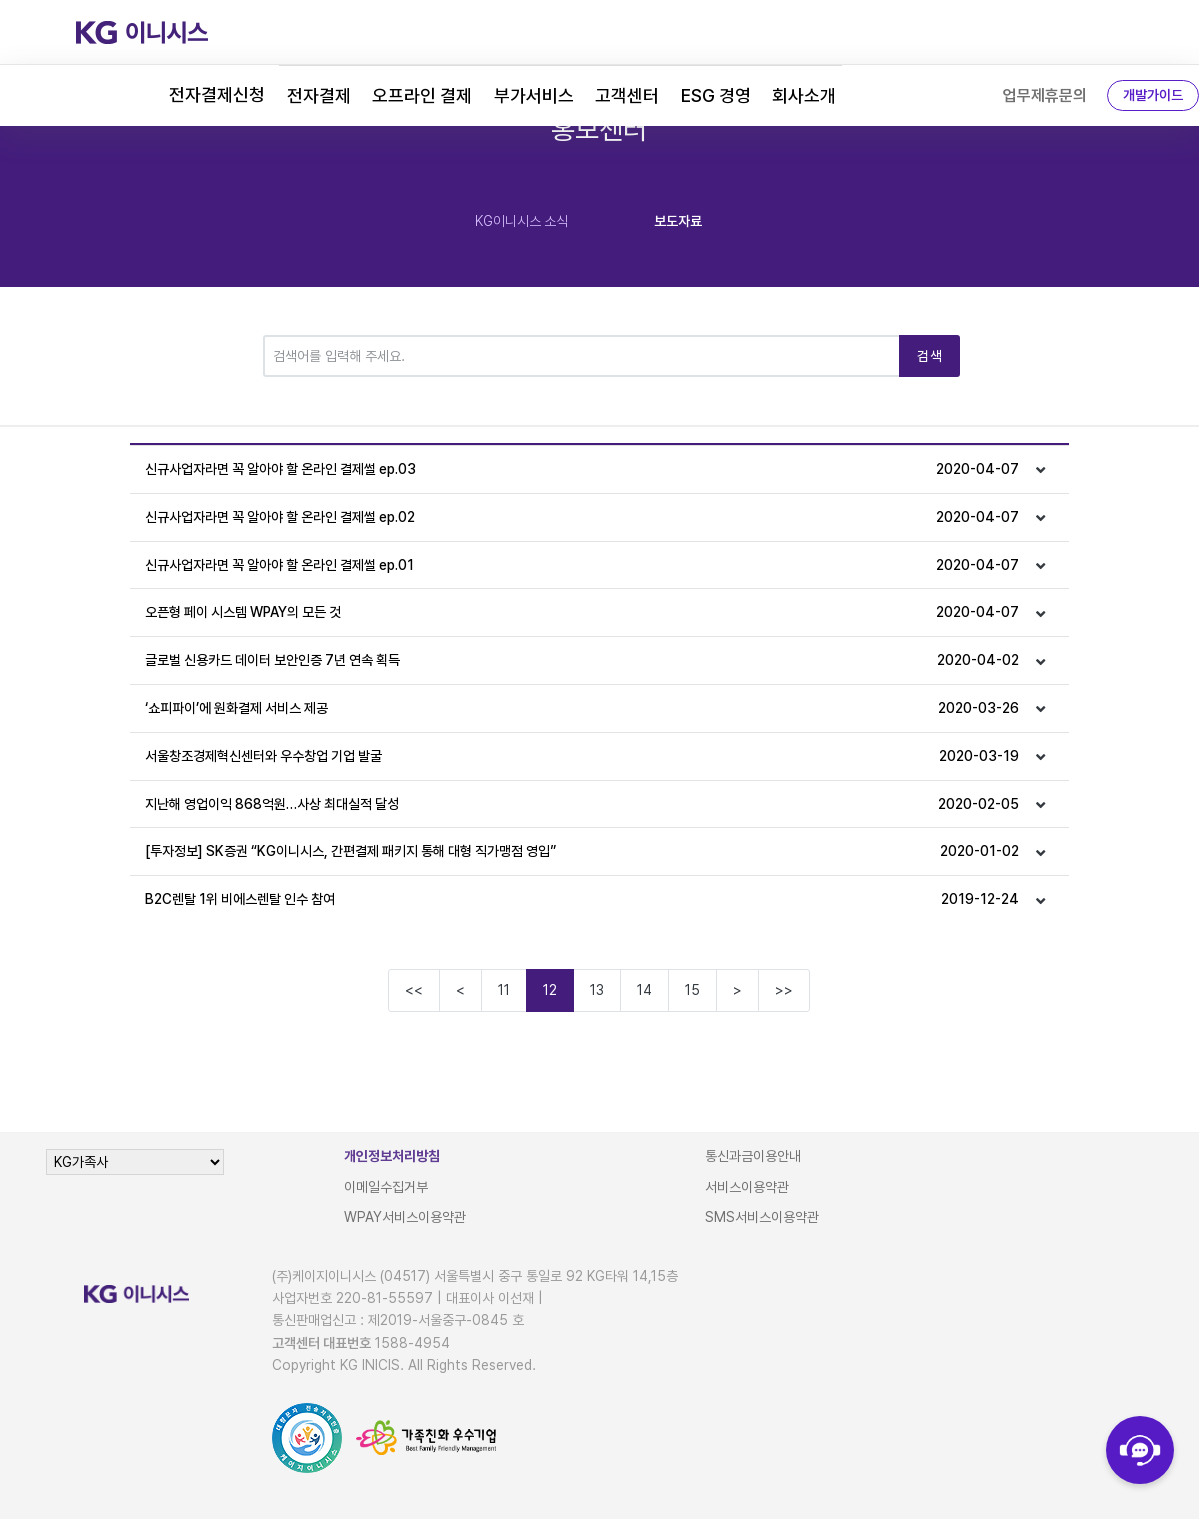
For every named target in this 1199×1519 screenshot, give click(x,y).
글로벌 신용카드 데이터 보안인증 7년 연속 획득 (582, 660)
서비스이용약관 (747, 1187)
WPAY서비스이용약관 (405, 1217)
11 (504, 990)
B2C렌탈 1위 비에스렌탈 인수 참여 (582, 899)
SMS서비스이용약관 (762, 1217)
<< (414, 990)
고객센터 (627, 95)
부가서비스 (534, 95)
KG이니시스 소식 (521, 221)
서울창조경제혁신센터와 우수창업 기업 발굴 (582, 756)
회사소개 (804, 95)
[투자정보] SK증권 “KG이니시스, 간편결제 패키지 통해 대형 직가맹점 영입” (582, 851)
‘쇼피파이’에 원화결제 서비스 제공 (582, 708)
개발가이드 (1153, 95)
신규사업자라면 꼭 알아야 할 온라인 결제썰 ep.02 (582, 517)
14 (644, 990)
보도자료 (678, 221)
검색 (929, 356)
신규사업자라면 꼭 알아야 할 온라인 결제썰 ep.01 (582, 565)
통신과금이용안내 (753, 1156)
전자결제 (319, 95)
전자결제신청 (217, 94)
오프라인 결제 (422, 95)
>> (784, 990)
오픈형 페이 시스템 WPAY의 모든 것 (582, 612)
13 (597, 990)
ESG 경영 (716, 95)
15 (692, 990)
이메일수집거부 (386, 1187)
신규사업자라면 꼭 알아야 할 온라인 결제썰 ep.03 (582, 469)
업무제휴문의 (1045, 95)
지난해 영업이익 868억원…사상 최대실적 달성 (582, 804)
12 (550, 990)
